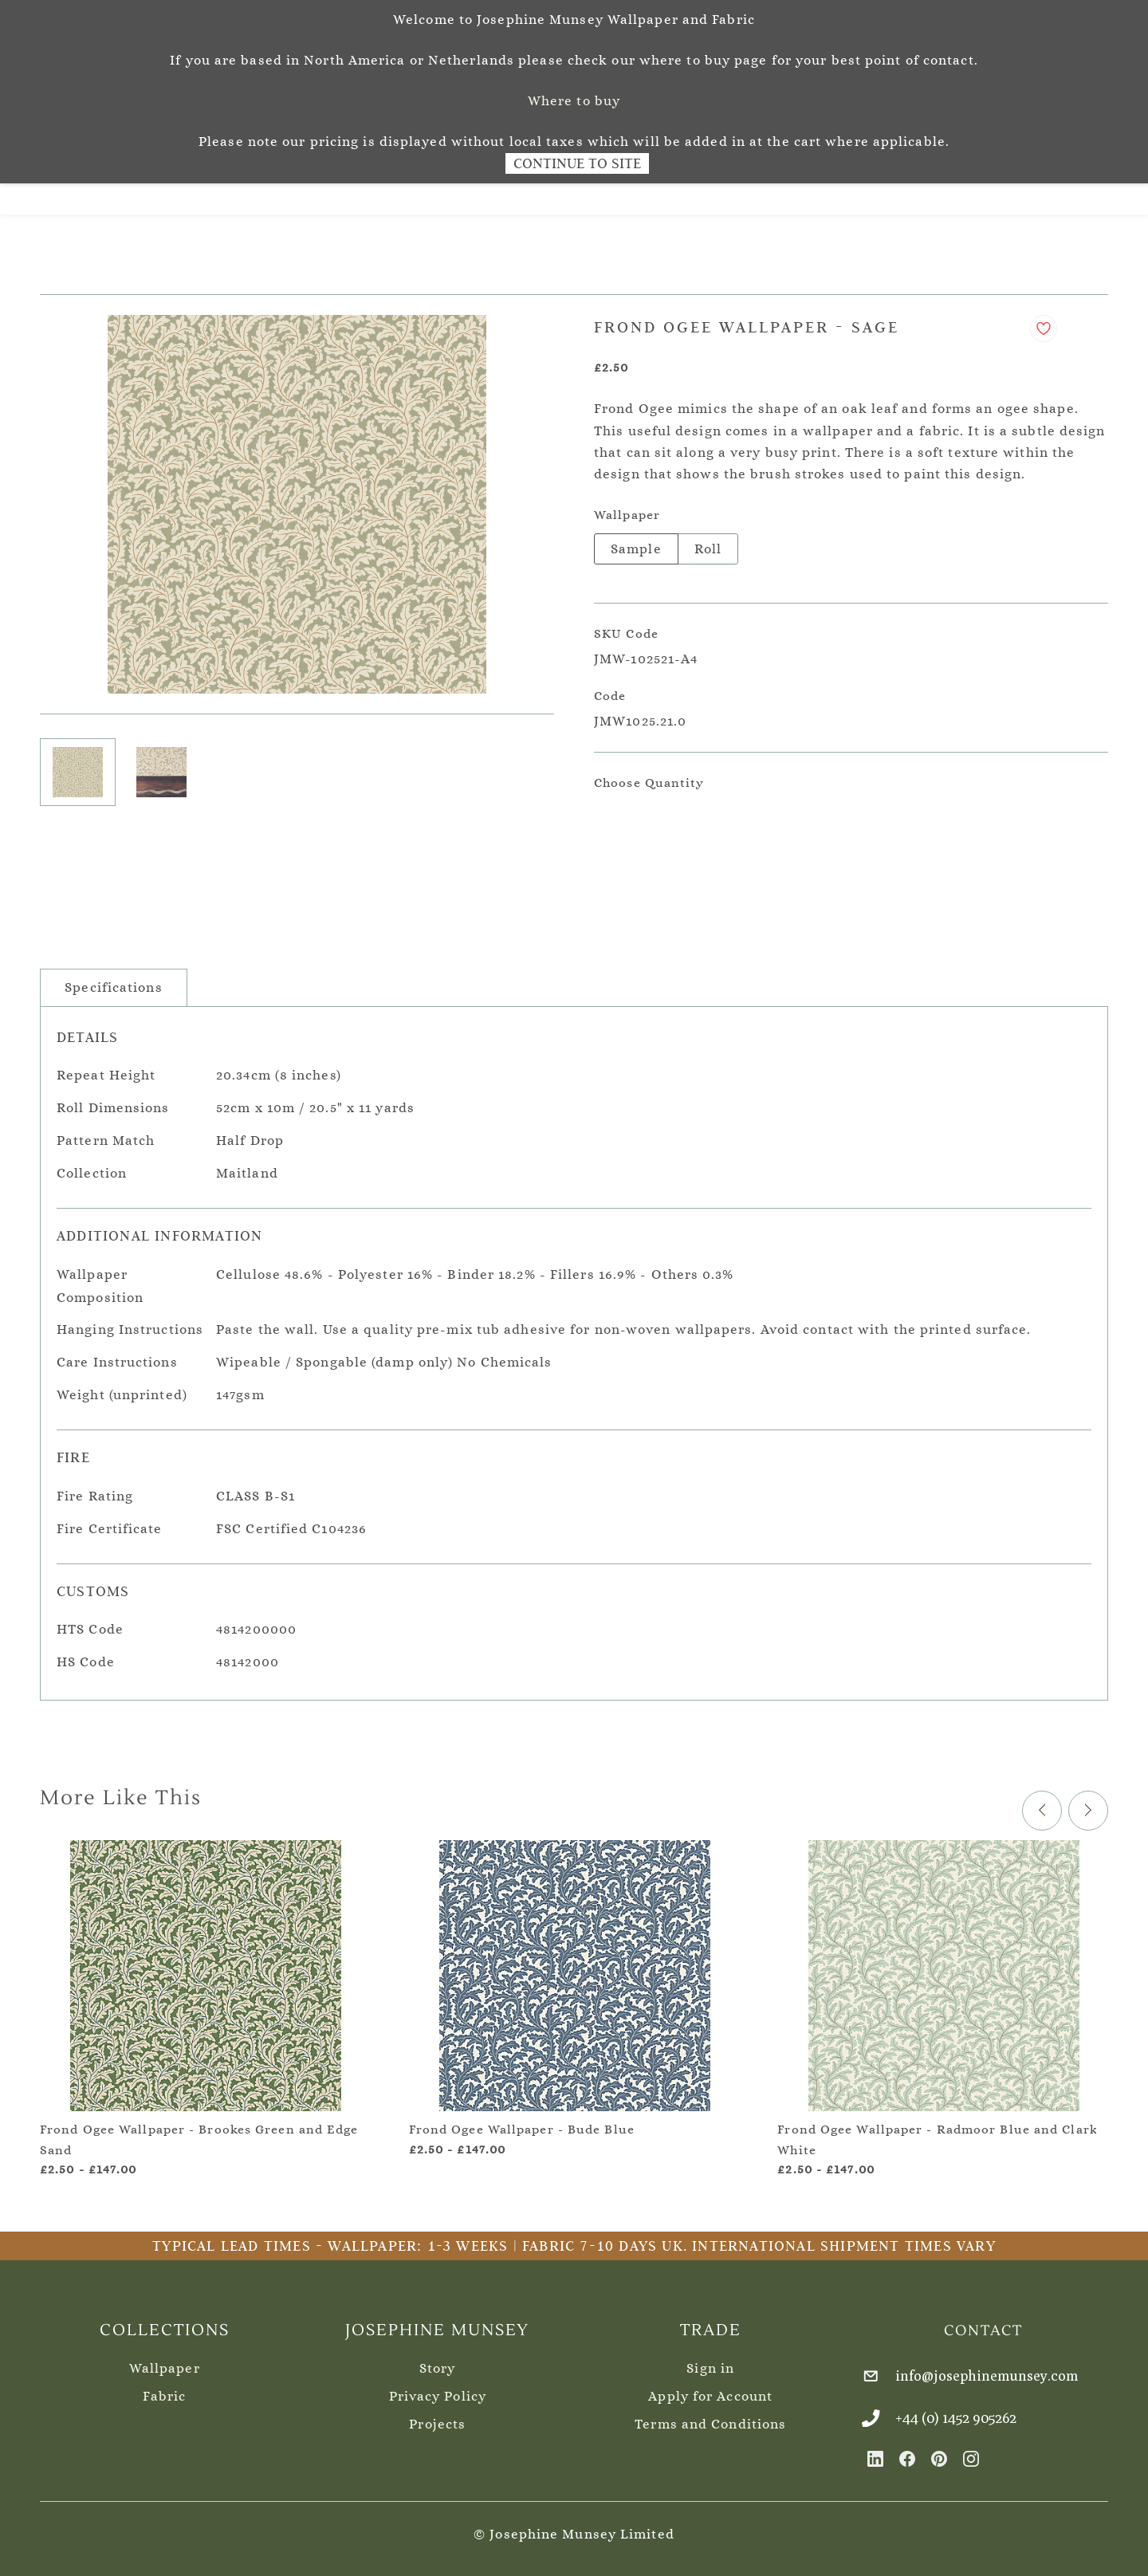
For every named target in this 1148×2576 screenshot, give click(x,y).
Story (437, 2360)
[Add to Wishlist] (1043, 320)
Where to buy (574, 100)
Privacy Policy (437, 2388)
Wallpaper (164, 2360)
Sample (636, 541)
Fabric (164, 2388)
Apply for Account (710, 2388)
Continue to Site (577, 163)
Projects (437, 2416)
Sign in (710, 2360)
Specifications (113, 979)
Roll (707, 541)
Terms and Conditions (710, 2416)
